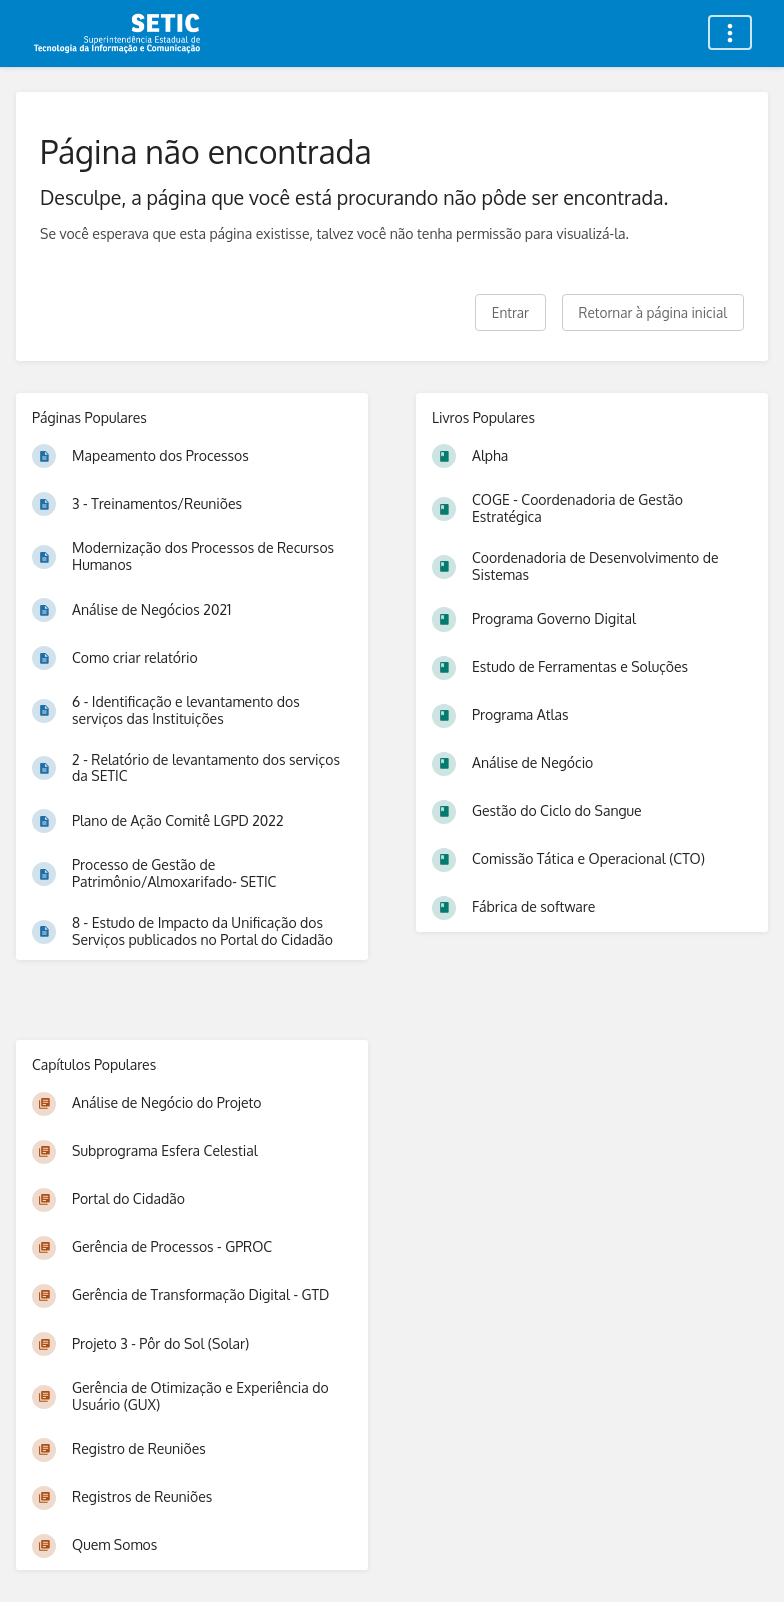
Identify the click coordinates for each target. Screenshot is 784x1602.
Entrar (510, 312)
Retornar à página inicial (653, 312)
